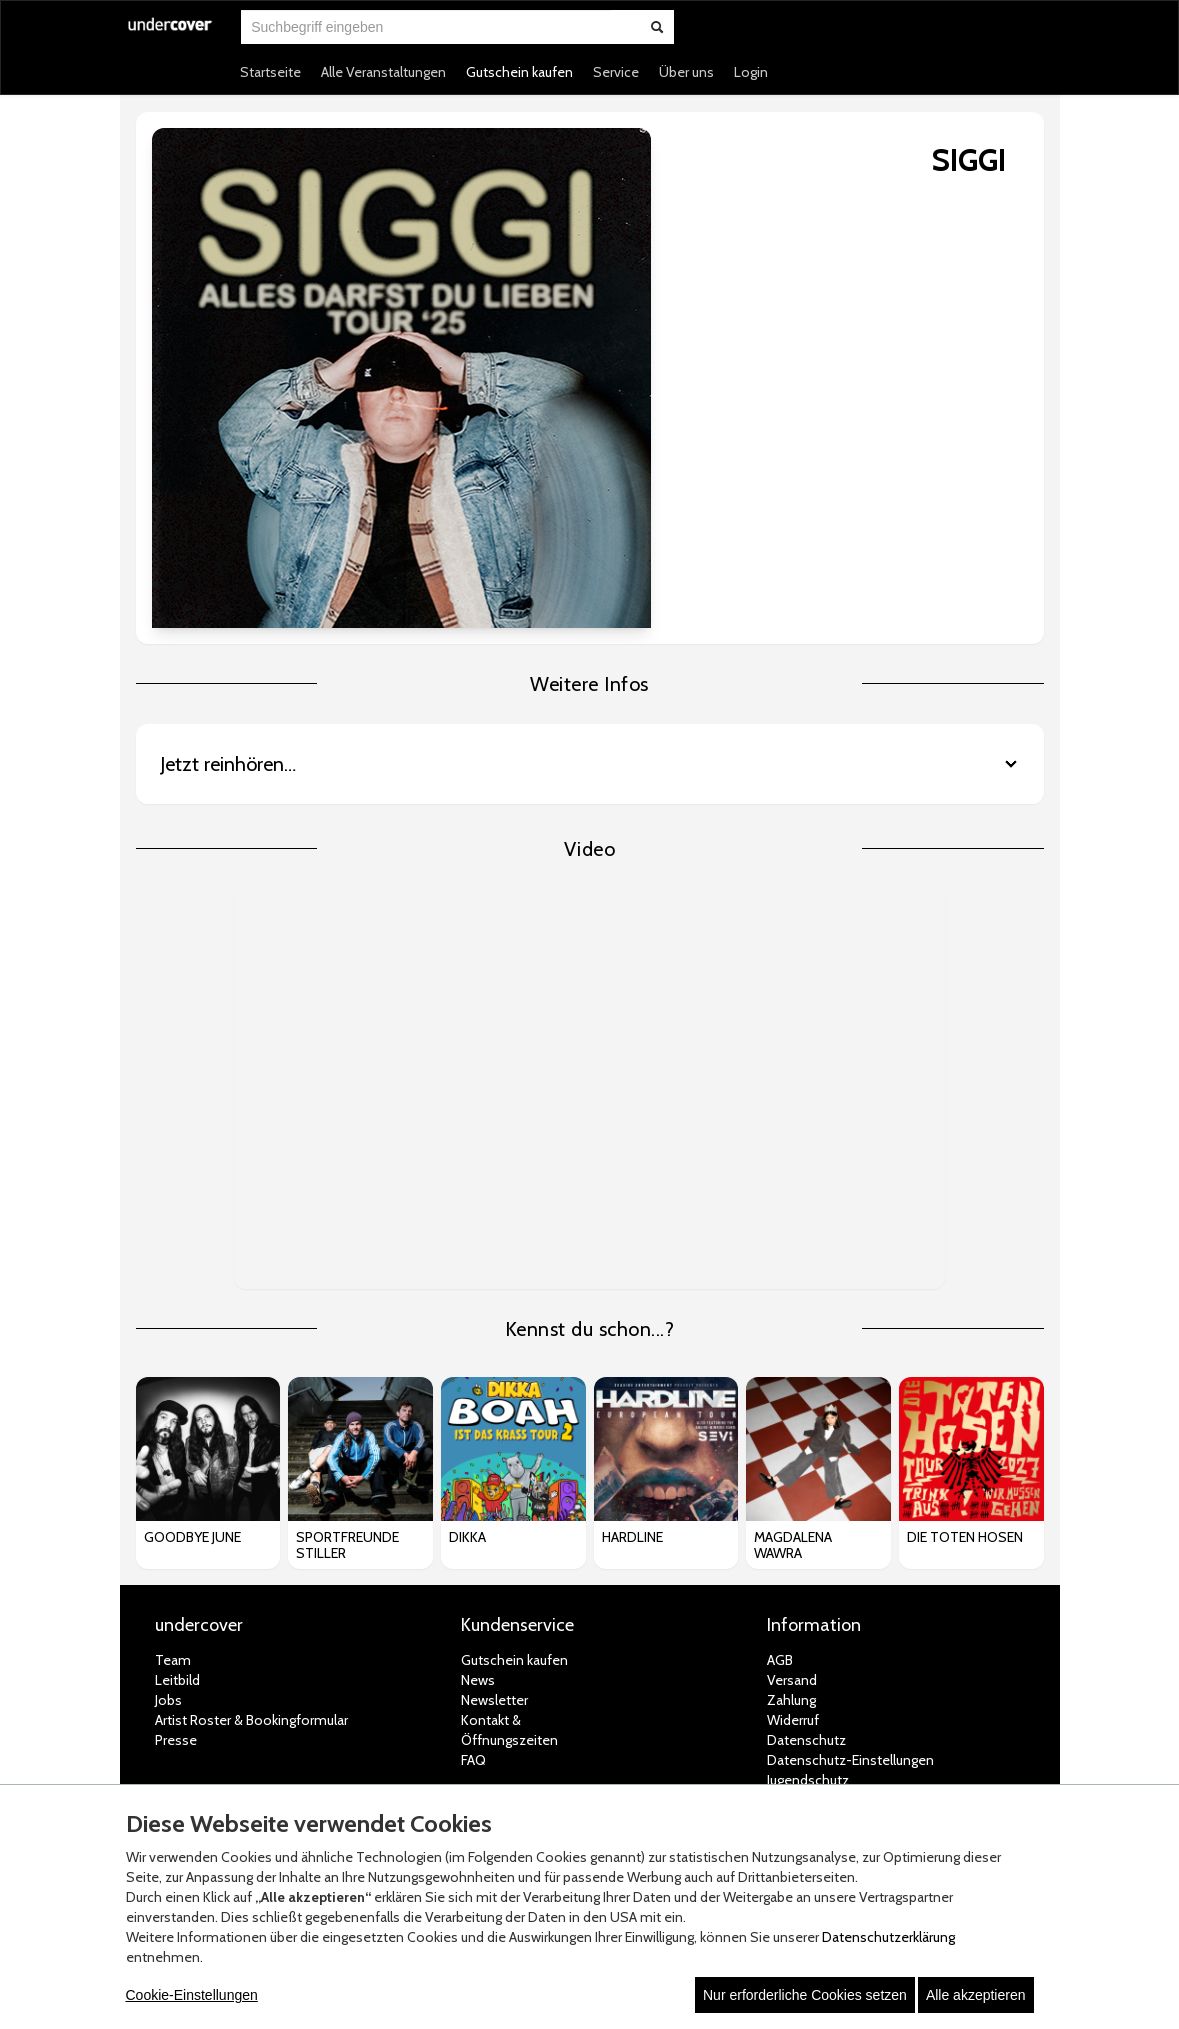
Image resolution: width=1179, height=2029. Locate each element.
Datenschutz (806, 1481)
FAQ (473, 1501)
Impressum (802, 1541)
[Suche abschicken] (657, 27)
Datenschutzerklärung (888, 1937)
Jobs (168, 1441)
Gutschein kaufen (519, 72)
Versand (792, 1421)
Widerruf (793, 1461)
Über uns (686, 72)
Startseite (270, 72)
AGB (780, 1401)
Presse (176, 1481)
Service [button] (616, 72)
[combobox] (426, 27)
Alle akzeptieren (976, 1995)
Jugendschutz (808, 1521)
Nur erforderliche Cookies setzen (805, 1995)
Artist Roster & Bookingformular (251, 1461)
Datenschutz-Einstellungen (850, 1501)
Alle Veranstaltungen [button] (383, 72)
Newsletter (494, 1441)
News (478, 1421)
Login (751, 72)
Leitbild (177, 1421)
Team (173, 1401)
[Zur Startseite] (171, 36)
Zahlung (791, 1441)
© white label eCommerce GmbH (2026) (564, 1758)
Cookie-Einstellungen (192, 1995)
